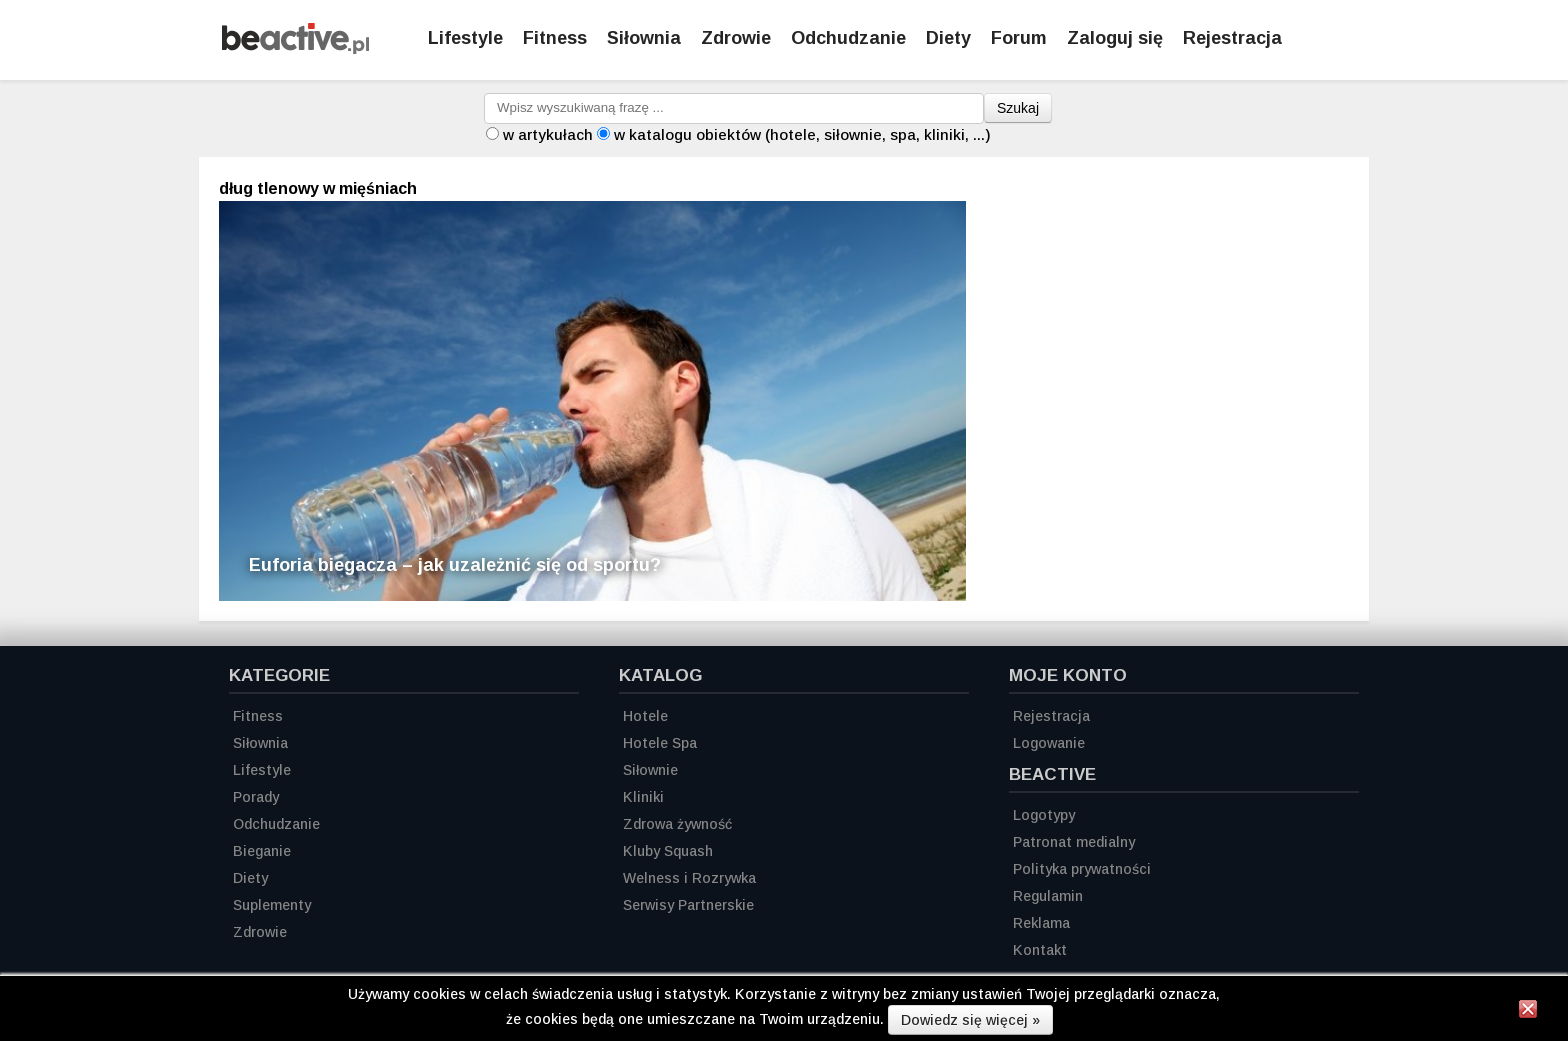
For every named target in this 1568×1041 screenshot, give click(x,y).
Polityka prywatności (1082, 869)
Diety (948, 38)
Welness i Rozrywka (689, 878)
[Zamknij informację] (1528, 1012)
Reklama (1041, 923)
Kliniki (643, 797)
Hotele (645, 716)
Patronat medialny (1074, 842)
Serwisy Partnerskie (688, 905)
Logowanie (1049, 743)
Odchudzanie (848, 38)
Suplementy (272, 905)
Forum (1019, 38)
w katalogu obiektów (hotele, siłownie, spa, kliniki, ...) (802, 134)
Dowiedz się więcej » (970, 1020)
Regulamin (1048, 896)
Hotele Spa (660, 743)
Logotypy (1044, 815)
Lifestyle (465, 38)
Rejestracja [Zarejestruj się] (1232, 38)
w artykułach (548, 134)
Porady (256, 797)
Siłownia (644, 38)
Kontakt (1040, 950)
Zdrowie (736, 38)
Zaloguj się (1115, 38)
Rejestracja (1051, 716)
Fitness (555, 38)
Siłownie (650, 770)
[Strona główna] (295, 48)
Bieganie (262, 851)
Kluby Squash (668, 851)
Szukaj (1018, 108)
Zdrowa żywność (677, 824)
